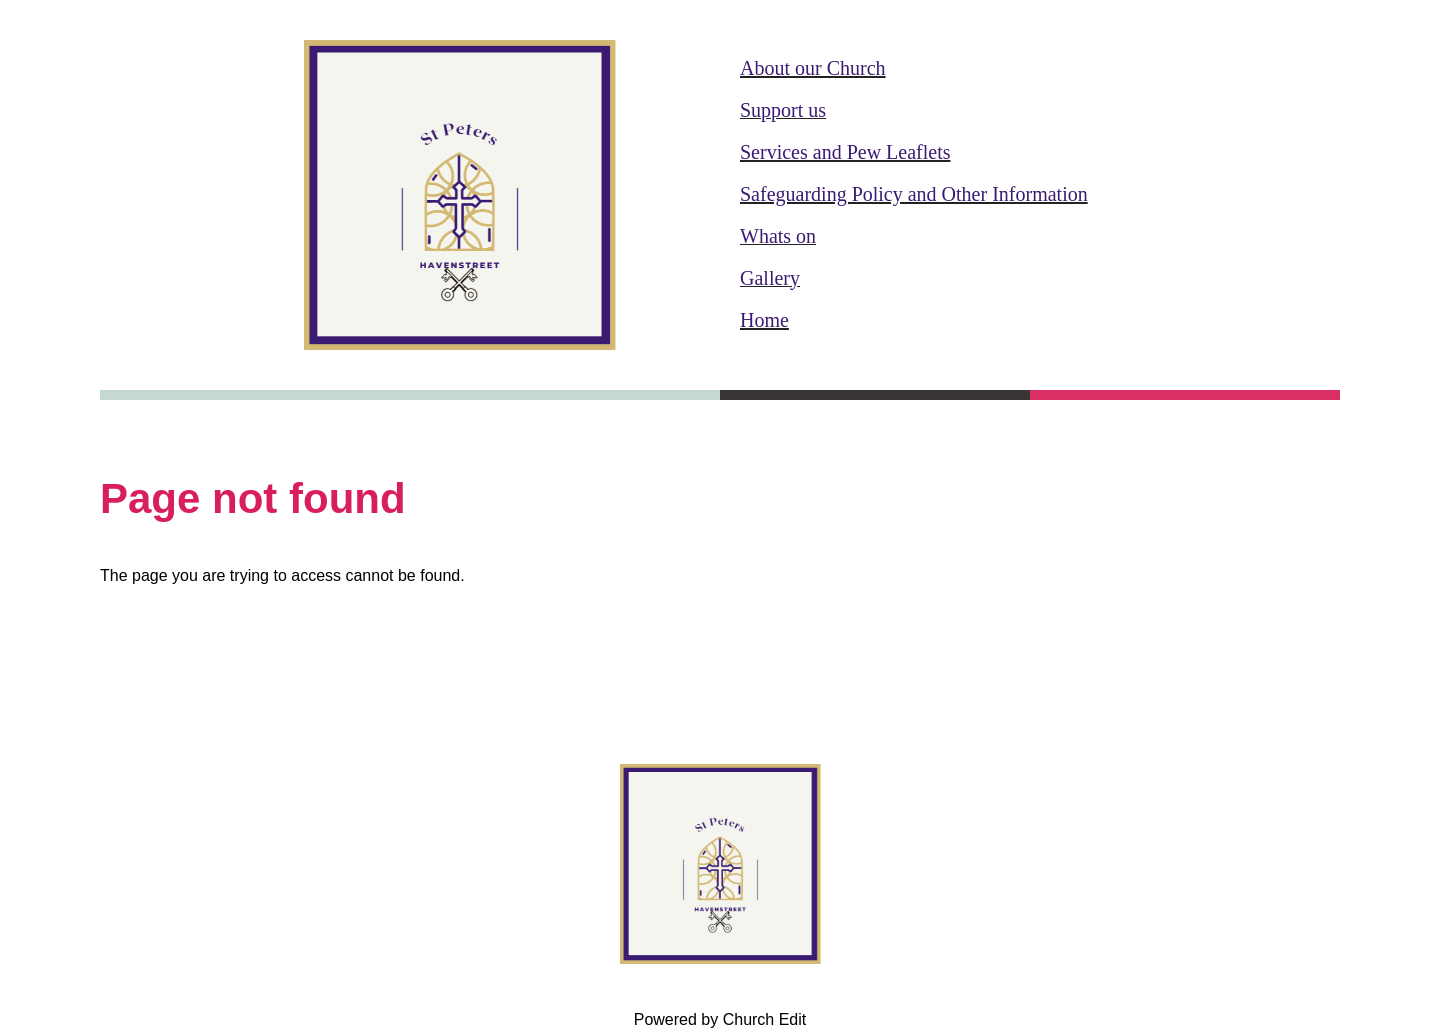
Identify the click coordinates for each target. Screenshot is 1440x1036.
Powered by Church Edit (720, 1019)
